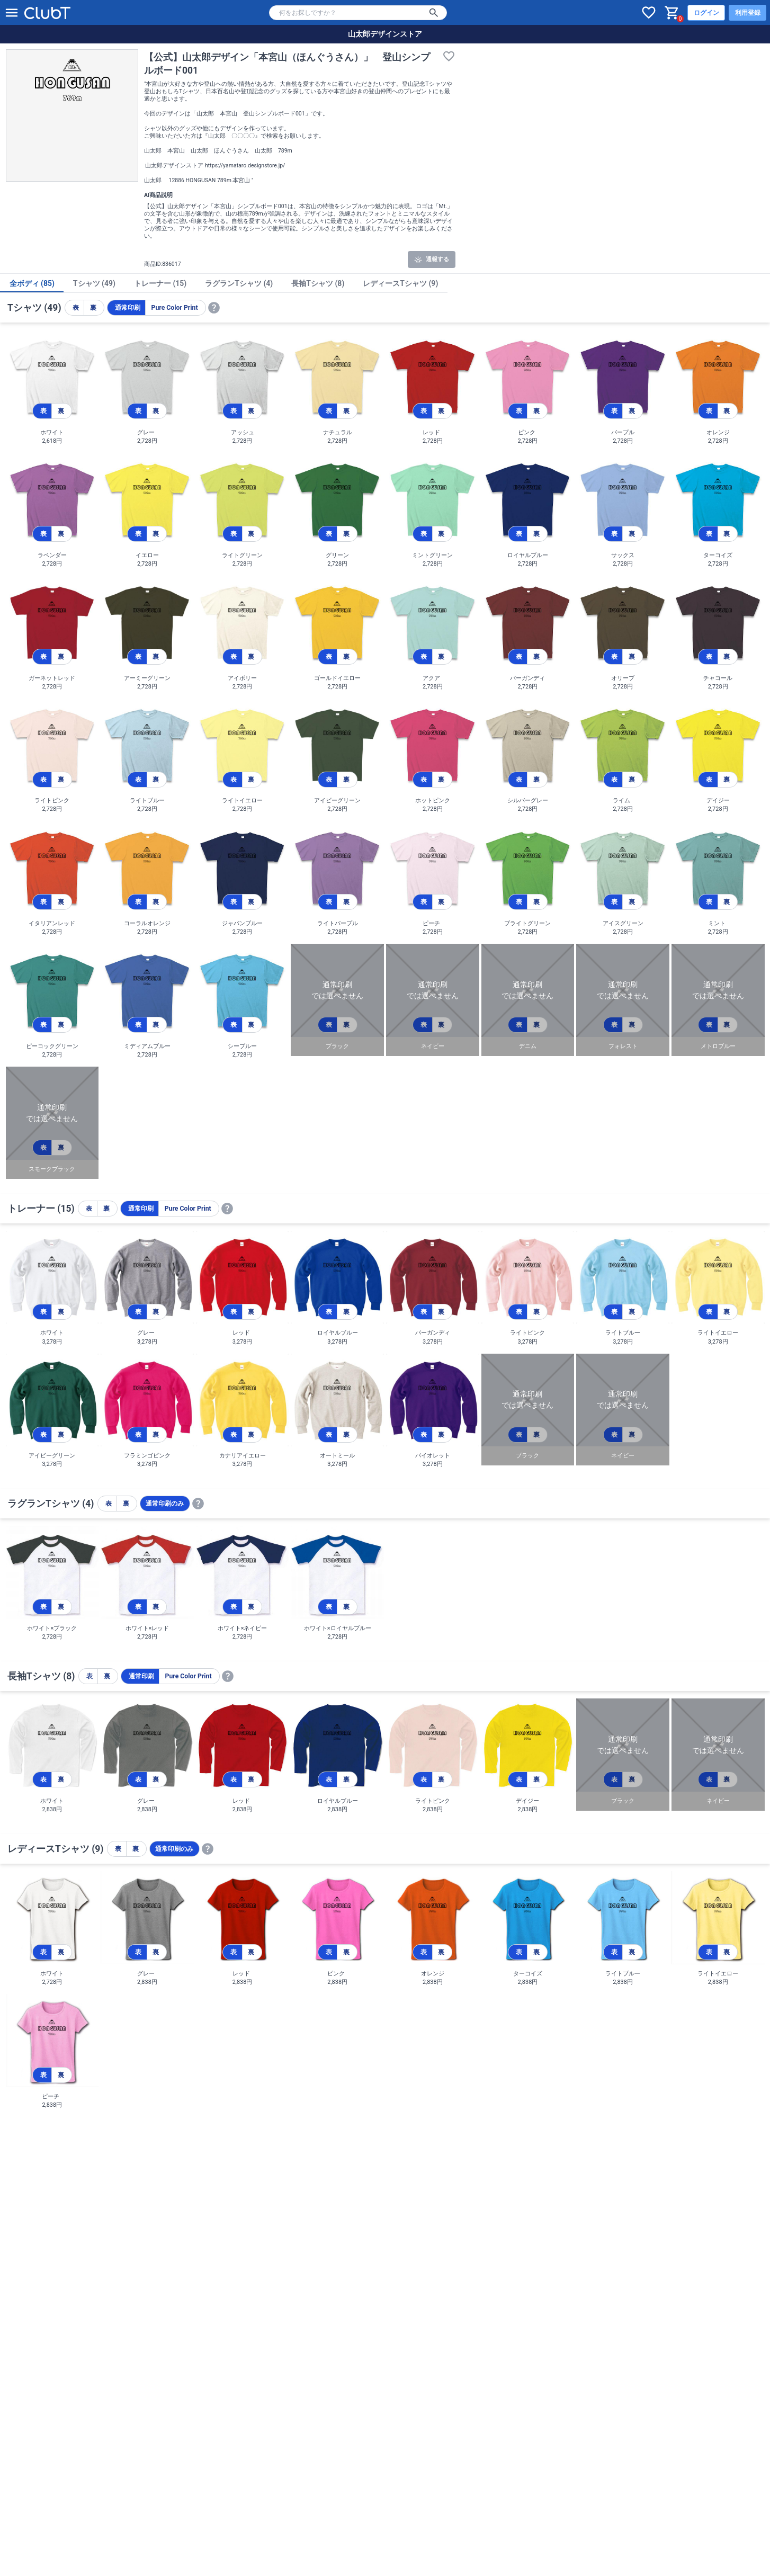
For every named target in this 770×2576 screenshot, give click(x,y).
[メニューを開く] (12, 13)
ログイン (706, 12)
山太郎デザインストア (385, 34)
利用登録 (747, 12)
